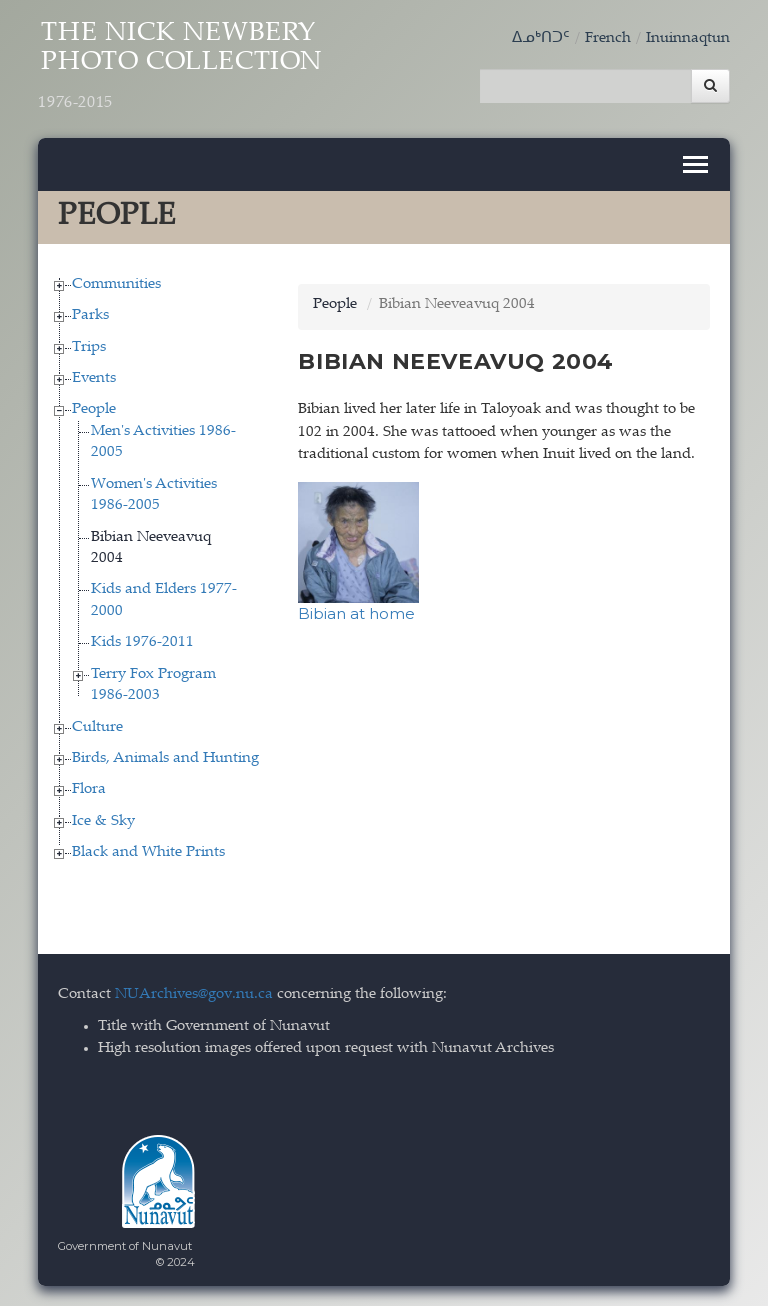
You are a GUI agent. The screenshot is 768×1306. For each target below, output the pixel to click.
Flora (89, 789)
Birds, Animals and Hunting (165, 758)
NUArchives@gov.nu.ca (194, 994)
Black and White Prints (148, 852)
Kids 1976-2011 (142, 642)
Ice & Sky (103, 821)
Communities (116, 284)
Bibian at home (356, 613)
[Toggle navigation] (695, 164)
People (94, 409)
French (608, 38)
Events (94, 378)
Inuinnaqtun (688, 38)
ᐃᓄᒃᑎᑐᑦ (541, 38)
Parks (90, 315)
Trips (89, 347)
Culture (97, 727)
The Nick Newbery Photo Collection (180, 67)
